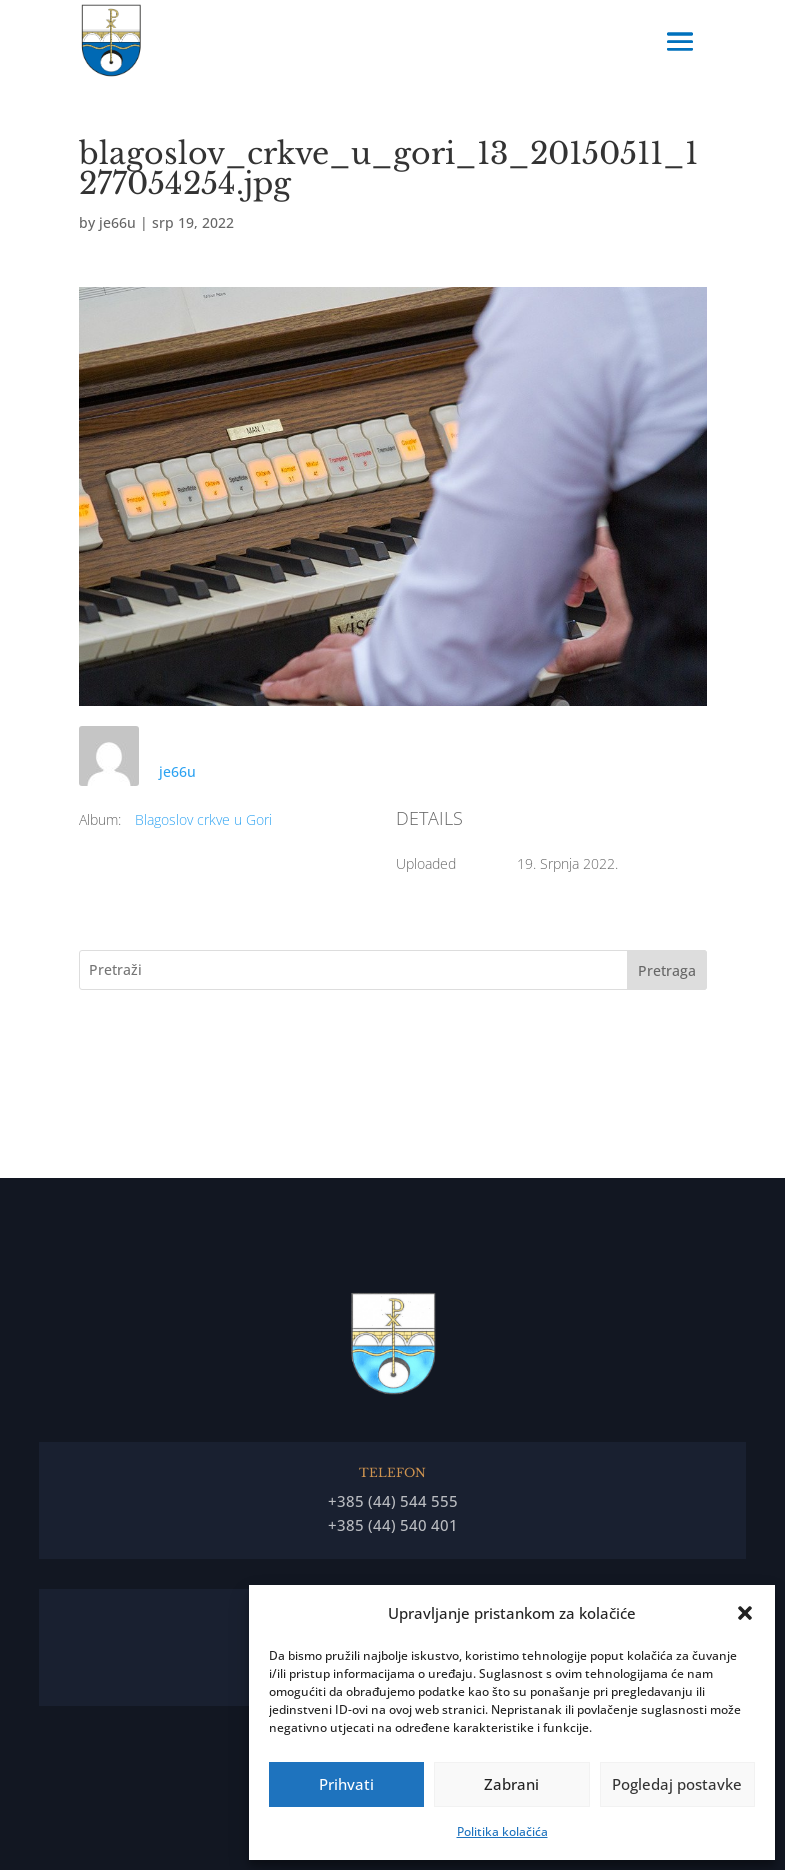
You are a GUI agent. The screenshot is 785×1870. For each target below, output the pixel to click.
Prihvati (346, 1784)
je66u (117, 222)
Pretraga (667, 970)
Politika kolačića (502, 1831)
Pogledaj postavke (677, 1784)
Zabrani (511, 1784)
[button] (745, 1613)
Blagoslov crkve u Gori (203, 819)
